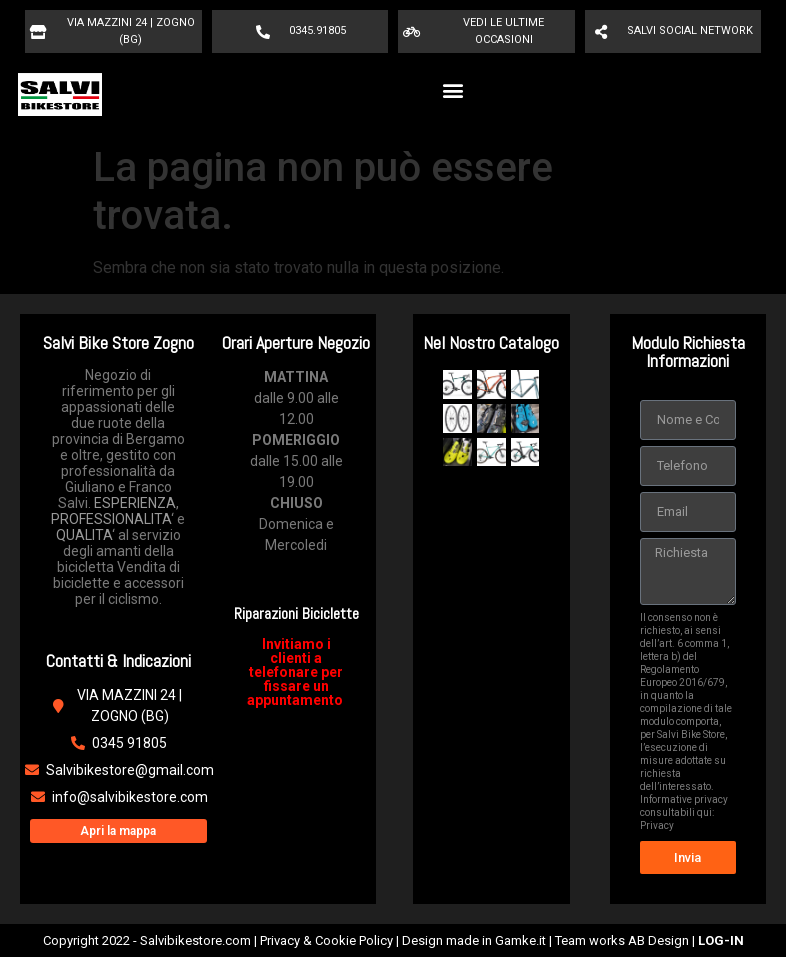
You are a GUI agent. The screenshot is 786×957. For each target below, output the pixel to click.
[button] (452, 89)
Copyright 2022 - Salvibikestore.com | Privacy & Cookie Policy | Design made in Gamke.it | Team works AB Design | (393, 940)
